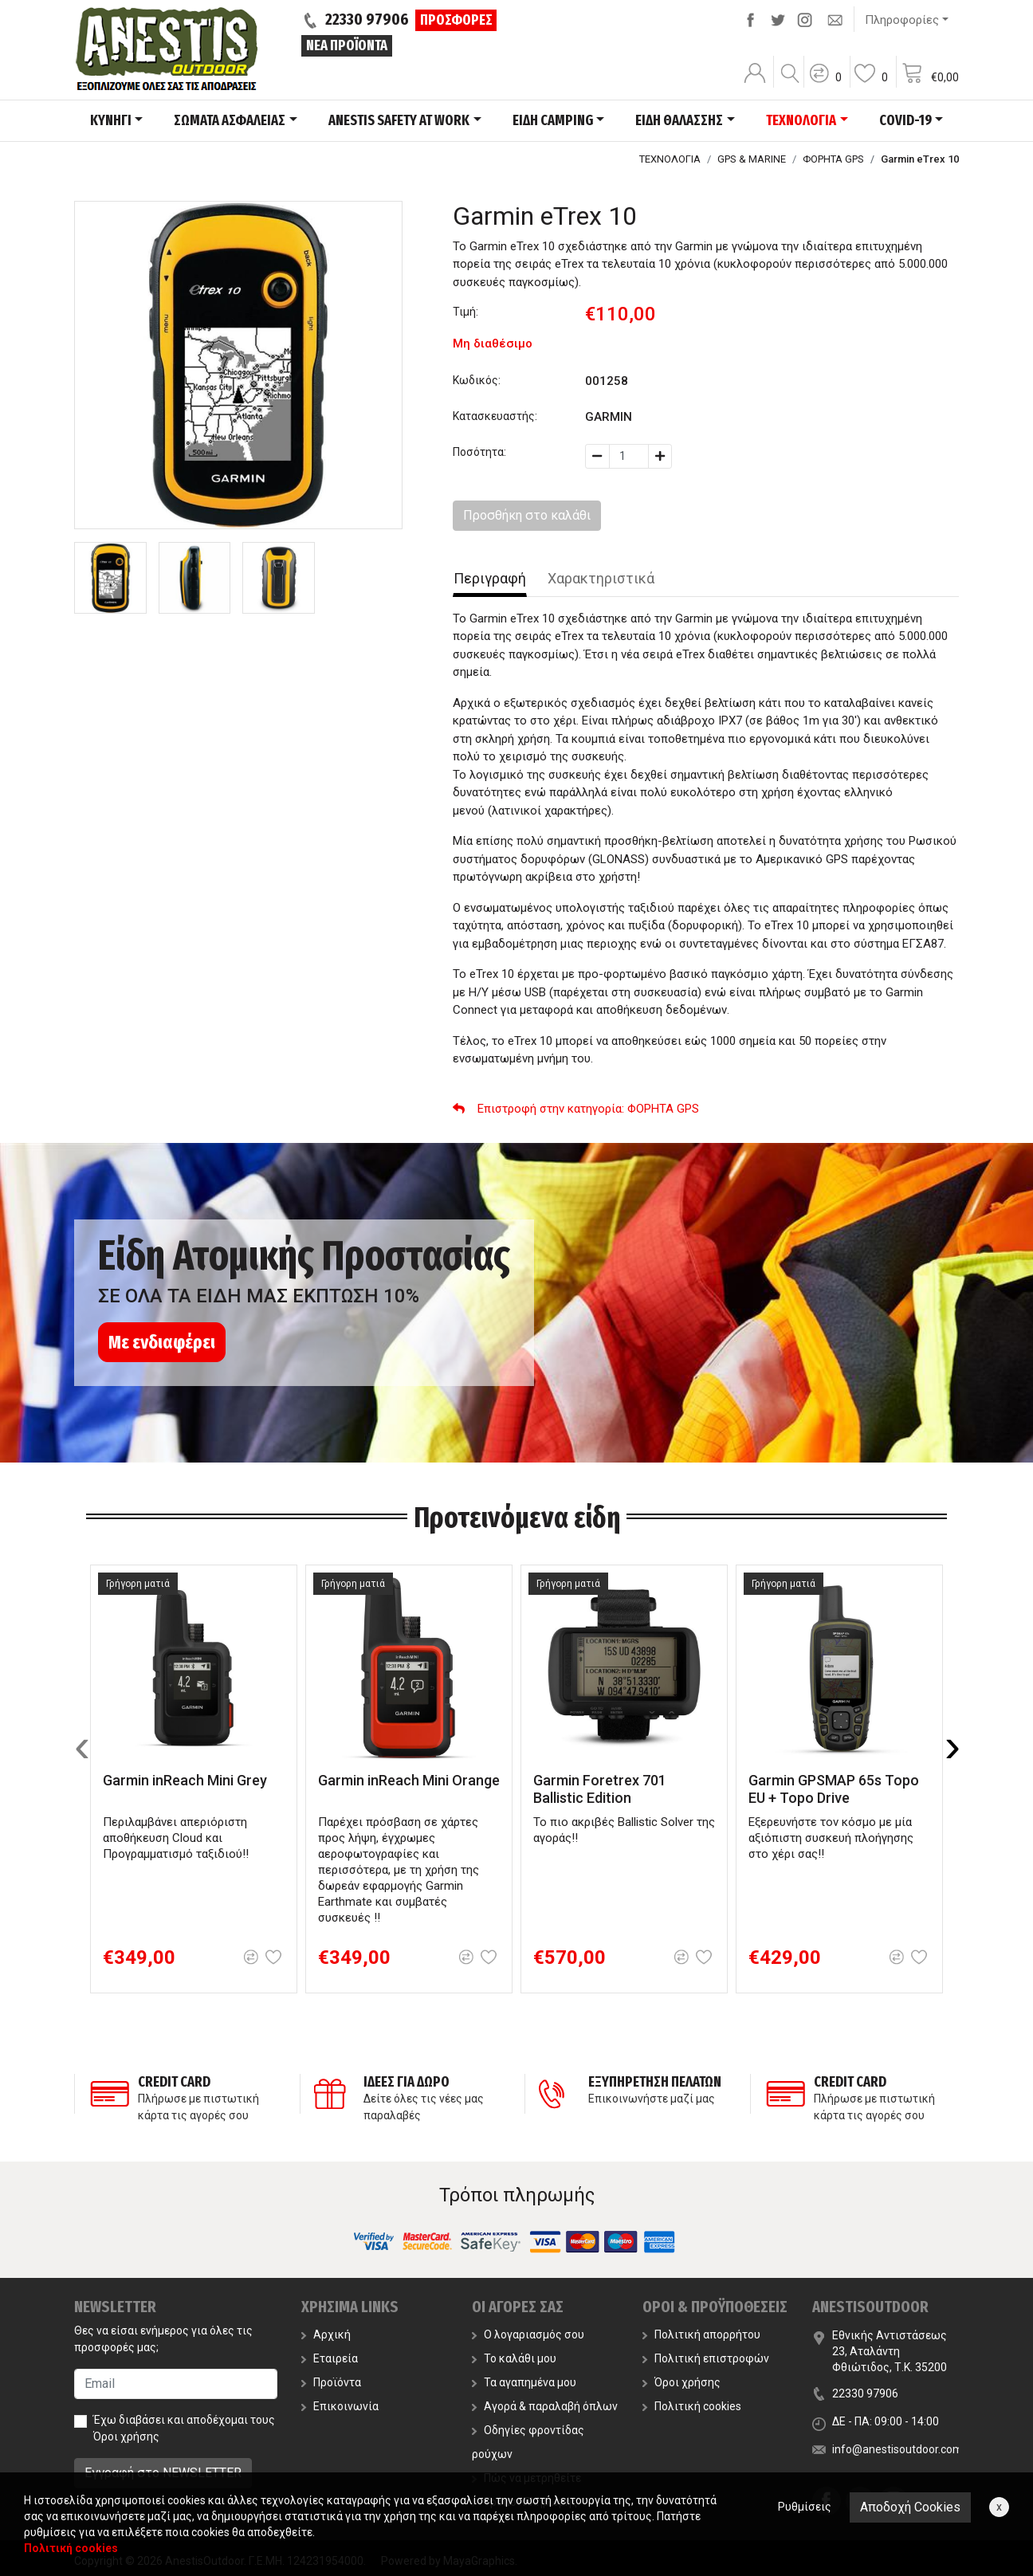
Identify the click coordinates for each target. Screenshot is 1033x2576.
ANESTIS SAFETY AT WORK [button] (398, 120)
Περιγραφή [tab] (490, 578)
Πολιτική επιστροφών (705, 2358)
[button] (825, 84)
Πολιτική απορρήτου (701, 2334)
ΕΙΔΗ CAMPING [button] (553, 120)
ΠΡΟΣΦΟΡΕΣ (456, 20)
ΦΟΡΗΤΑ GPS (833, 159)
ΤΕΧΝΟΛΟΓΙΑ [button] (801, 120)
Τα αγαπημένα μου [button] (524, 2382)
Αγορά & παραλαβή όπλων (545, 2406)
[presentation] (82, 1745)
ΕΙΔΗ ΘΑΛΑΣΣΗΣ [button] (679, 120)
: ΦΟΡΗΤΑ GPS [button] (576, 1108)
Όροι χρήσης (126, 2436)
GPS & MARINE (751, 159)
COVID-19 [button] (905, 120)
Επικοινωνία (340, 2406)
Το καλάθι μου (514, 2358)
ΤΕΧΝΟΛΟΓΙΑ (670, 159)
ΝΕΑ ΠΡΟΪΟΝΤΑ (346, 45)
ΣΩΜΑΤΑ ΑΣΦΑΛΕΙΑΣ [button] (229, 120)
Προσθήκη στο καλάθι (527, 515)
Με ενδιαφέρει (161, 1342)
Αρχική (326, 2334)
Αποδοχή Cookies (910, 2507)
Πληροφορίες (902, 20)
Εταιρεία (329, 2358)
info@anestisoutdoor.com (897, 2449)
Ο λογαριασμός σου (528, 2334)
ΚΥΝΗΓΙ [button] (111, 120)
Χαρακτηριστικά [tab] (601, 578)
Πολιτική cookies (691, 2406)
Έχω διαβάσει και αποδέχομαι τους (184, 2428)
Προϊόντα (331, 2382)
